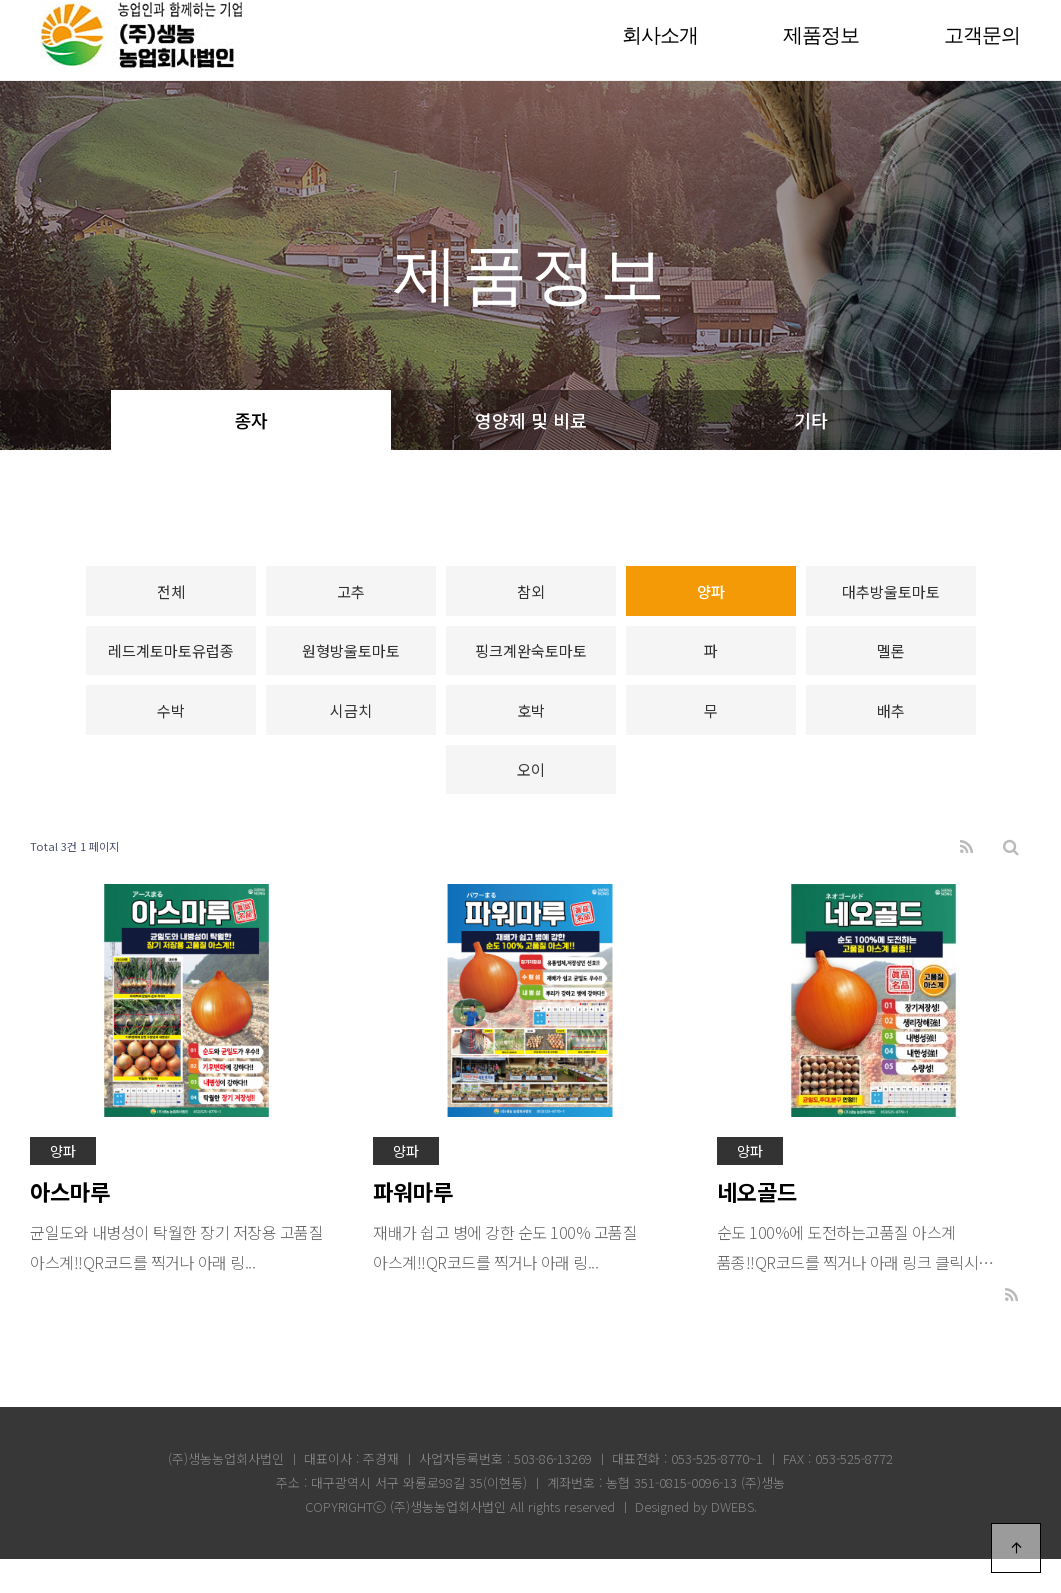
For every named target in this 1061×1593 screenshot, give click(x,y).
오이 (531, 799)
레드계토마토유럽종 (171, 663)
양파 (711, 595)
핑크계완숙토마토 (531, 663)
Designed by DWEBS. (696, 1540)
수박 (171, 731)
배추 (891, 731)
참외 (531, 595)
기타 (811, 420)
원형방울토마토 (351, 663)
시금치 (351, 731)
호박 (531, 731)
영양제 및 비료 (531, 420)
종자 (251, 420)
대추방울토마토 (891, 595)
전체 (171, 595)
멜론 (891, 663)
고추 (351, 595)
